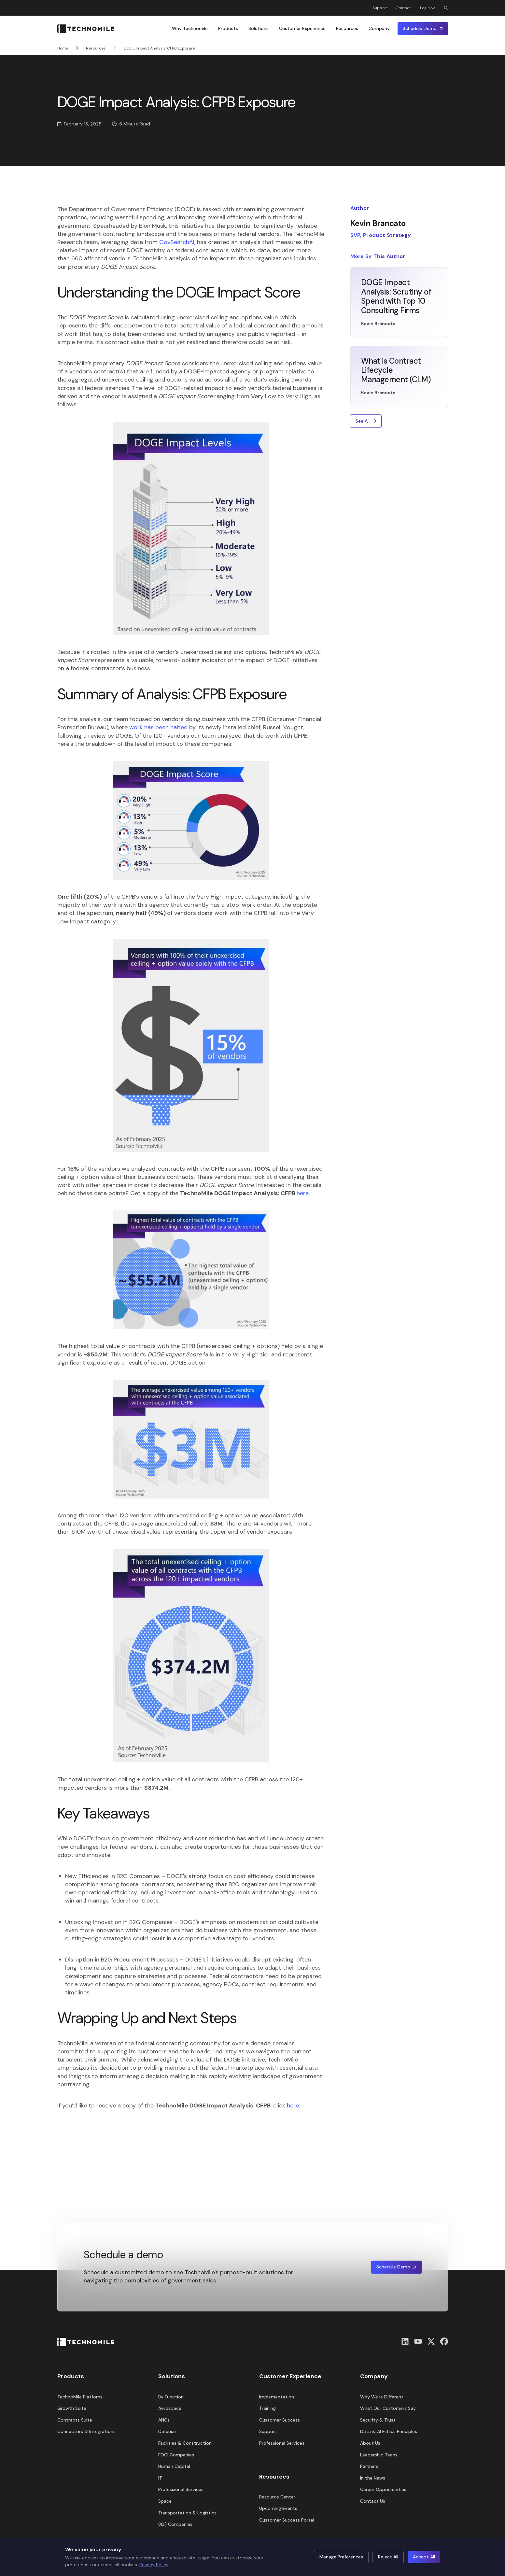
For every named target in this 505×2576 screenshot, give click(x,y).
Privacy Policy (154, 2565)
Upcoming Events (278, 2508)
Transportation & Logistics (187, 2513)
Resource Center (277, 2497)
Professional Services (180, 2489)
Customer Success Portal (286, 2520)
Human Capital (174, 2466)
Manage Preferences (341, 2557)
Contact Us (372, 2501)
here (303, 1193)
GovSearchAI (176, 242)
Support (380, 7)
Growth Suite (71, 2408)
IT (160, 2478)
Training (267, 2408)
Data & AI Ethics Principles (388, 2431)
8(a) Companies (175, 2524)
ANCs (164, 2420)
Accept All (424, 2557)
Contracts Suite (74, 2420)
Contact (403, 7)
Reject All (388, 2557)
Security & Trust (378, 2420)
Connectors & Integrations (86, 2431)
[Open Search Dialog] (446, 8)
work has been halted (158, 727)
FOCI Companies (176, 2455)
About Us (370, 2443)
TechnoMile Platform (79, 2397)
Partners (369, 2466)
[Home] (85, 28)
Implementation (276, 2397)
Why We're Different (381, 2397)
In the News (372, 2478)
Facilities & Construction (185, 2443)
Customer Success (279, 2420)
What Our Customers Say (388, 2408)
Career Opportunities (383, 2489)
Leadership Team (378, 2455)
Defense (167, 2431)
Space (165, 2501)
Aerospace (169, 2408)
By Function (171, 2397)
